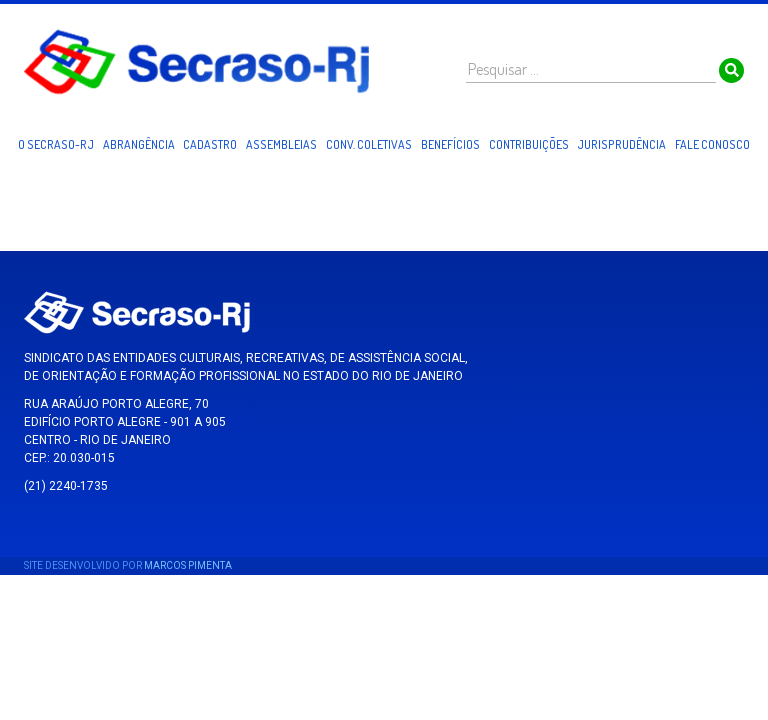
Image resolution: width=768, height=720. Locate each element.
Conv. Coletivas (369, 144)
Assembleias (281, 144)
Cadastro (210, 144)
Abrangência (139, 144)
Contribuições (529, 144)
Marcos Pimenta (188, 565)
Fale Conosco (712, 144)
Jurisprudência (621, 144)
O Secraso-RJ (56, 144)
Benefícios (450, 144)
